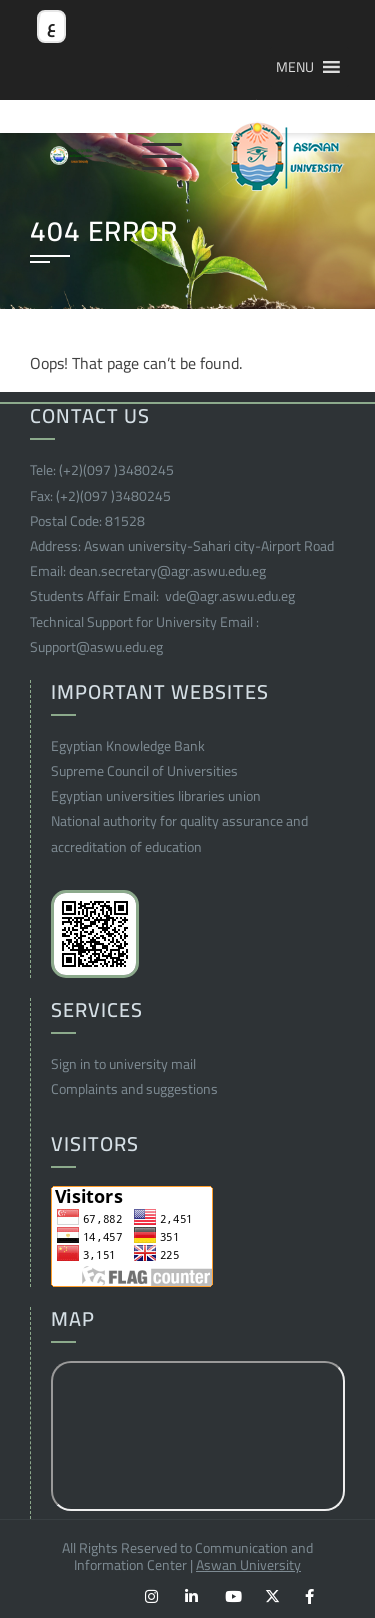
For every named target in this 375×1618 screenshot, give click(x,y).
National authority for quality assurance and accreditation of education (179, 833)
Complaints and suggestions (134, 1089)
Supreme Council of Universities (144, 771)
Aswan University (248, 1565)
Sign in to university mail (123, 1064)
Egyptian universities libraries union (156, 796)
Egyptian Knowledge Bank (128, 746)
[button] (295, 67)
